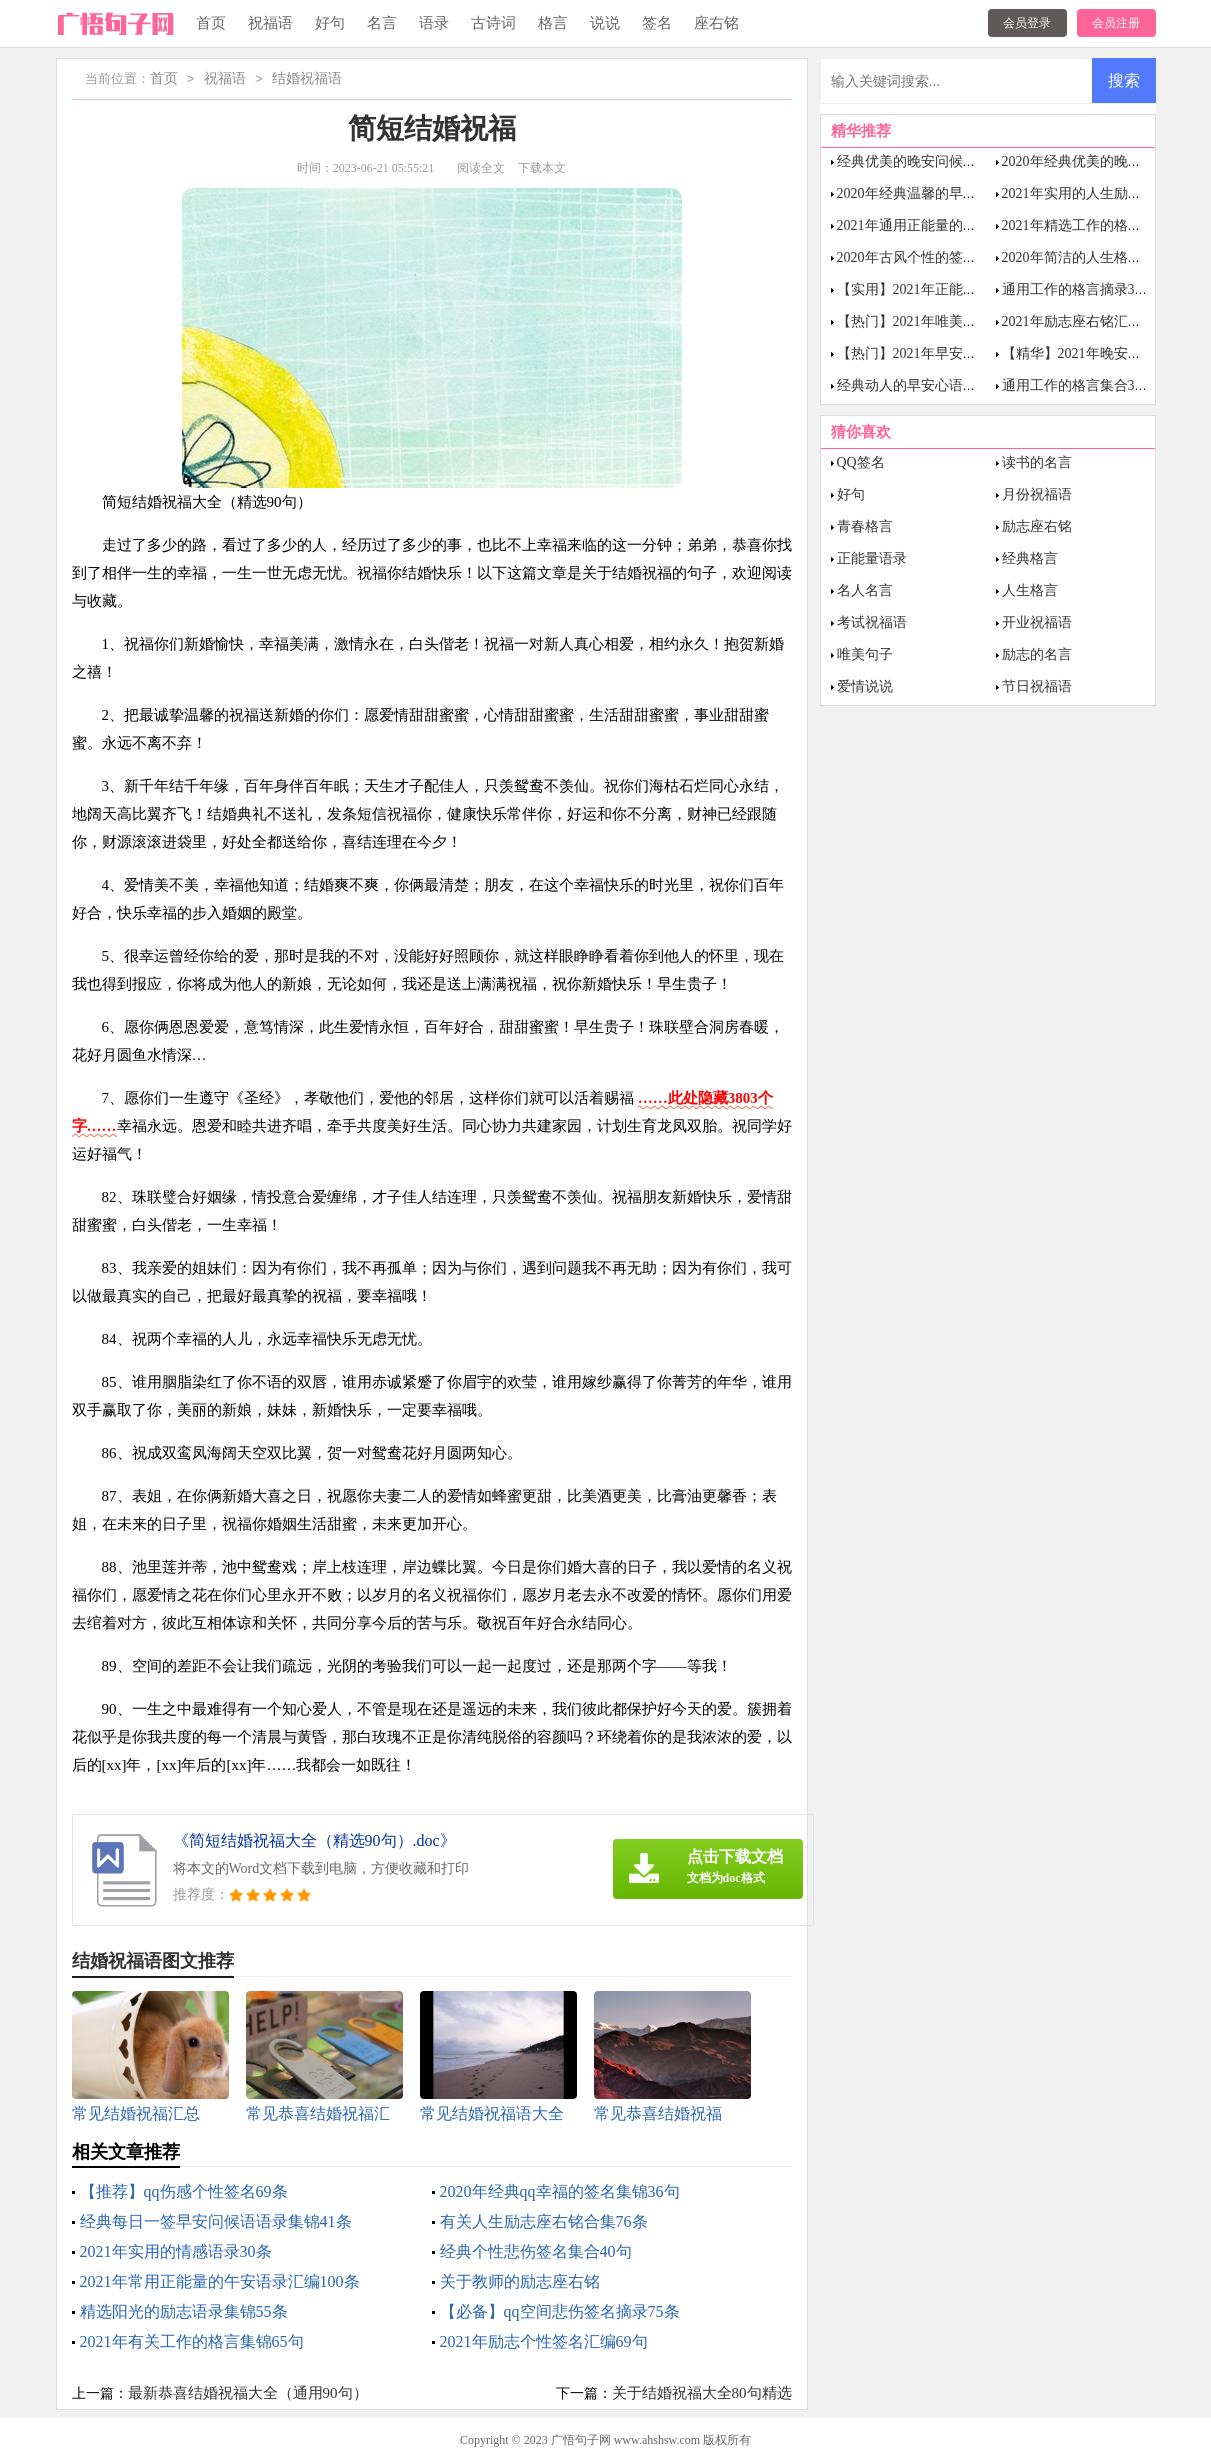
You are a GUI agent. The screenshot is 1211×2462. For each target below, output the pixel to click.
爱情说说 (865, 686)
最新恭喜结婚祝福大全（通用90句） (248, 2393)
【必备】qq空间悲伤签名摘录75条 (560, 2311)
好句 (330, 23)
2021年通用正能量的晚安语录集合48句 (956, 225)
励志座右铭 (1037, 526)
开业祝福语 (1037, 622)
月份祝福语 (1037, 494)
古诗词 (493, 23)
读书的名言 (1037, 462)
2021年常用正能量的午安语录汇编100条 (220, 2281)
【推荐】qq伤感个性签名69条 (184, 2191)
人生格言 (1030, 590)
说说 (605, 23)
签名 (657, 23)
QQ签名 (861, 462)
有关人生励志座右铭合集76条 (544, 2221)
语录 (434, 23)
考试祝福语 (872, 622)
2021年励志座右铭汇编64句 (1086, 321)
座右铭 (716, 23)
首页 (211, 23)
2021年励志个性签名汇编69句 (544, 2341)
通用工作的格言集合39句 (1079, 385)
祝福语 (270, 23)
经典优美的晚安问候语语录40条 (935, 161)
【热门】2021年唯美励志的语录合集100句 (966, 321)
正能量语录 (872, 558)
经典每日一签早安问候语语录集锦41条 (216, 2221)
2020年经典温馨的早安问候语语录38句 (956, 193)
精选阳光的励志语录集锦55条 (184, 2311)
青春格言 (865, 526)
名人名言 (865, 590)
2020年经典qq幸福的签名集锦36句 (560, 2191)
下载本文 (542, 168)
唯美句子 (865, 654)
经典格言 (1030, 558)
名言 (382, 23)
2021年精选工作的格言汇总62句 (1100, 225)
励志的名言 (1037, 654)
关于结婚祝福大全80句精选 (702, 2393)
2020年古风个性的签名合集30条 (935, 257)
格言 (553, 23)
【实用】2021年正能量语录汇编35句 (949, 289)
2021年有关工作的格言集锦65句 (192, 2341)
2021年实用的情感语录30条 (176, 2251)
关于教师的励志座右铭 (520, 2281)
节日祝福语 (1037, 686)
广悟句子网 (581, 2440)
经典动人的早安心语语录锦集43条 (942, 385)
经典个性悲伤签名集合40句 (536, 2251)
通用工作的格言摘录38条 (1079, 289)
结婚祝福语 (307, 79)
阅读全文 (481, 168)
